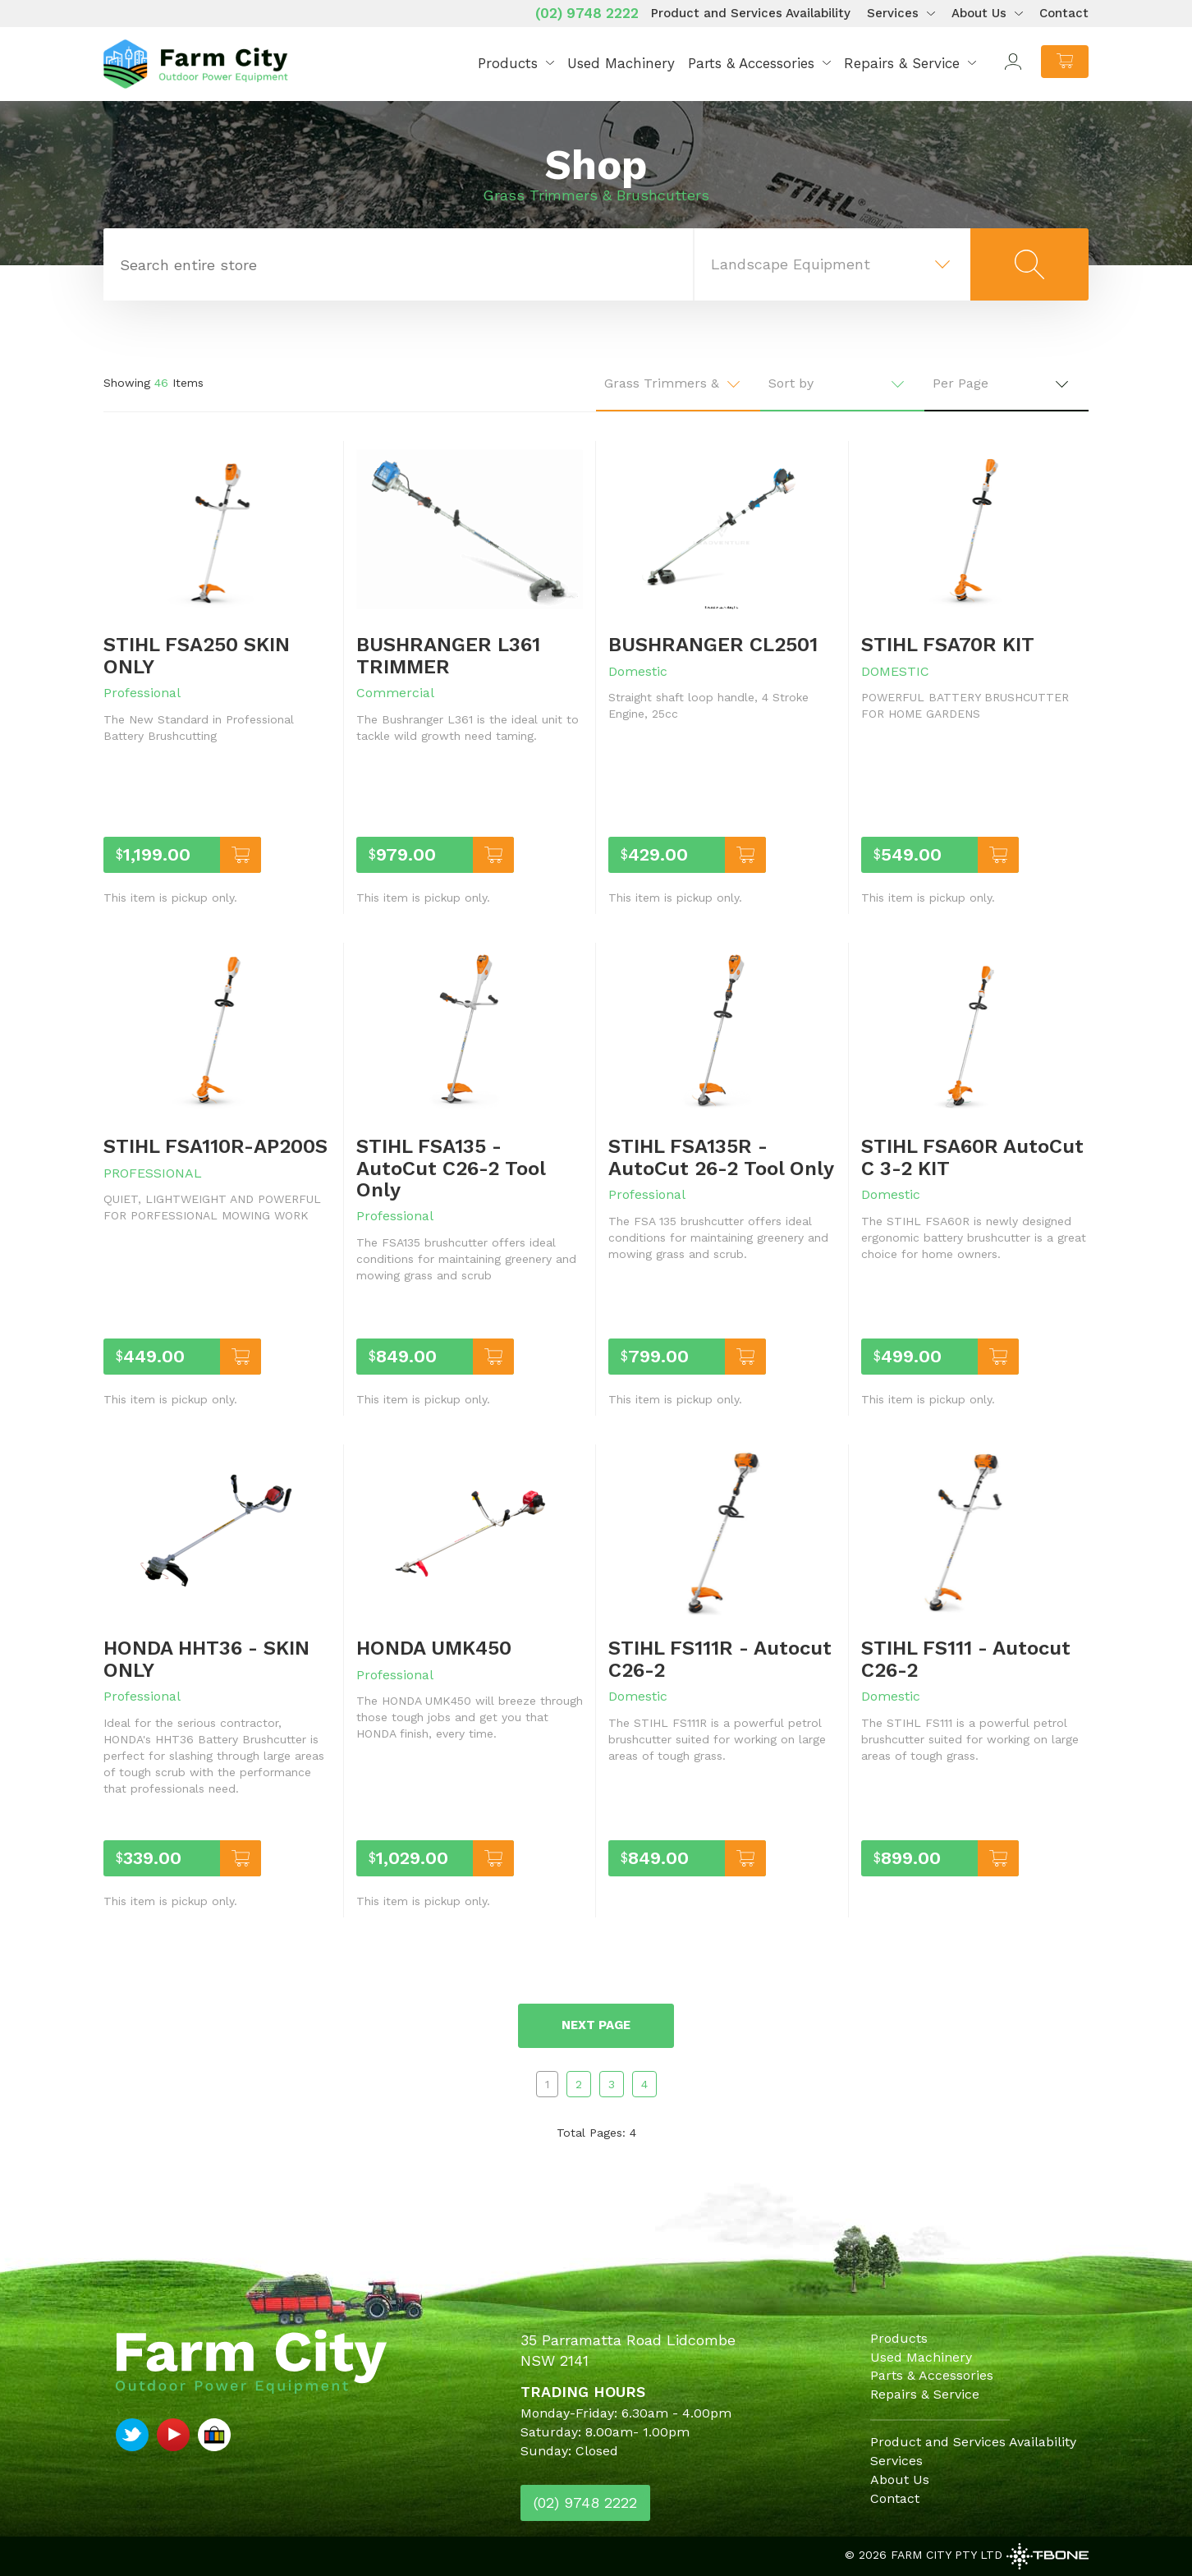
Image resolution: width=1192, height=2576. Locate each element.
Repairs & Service (902, 63)
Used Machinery (621, 63)
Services (893, 13)
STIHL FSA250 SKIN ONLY (196, 655)
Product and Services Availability (750, 13)
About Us (978, 13)
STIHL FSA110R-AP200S (215, 1146)
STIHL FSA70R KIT (947, 644)
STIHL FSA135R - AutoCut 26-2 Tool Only (721, 1157)
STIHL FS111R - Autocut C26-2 (720, 1659)
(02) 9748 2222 (587, 13)
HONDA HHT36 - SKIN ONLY (206, 1659)
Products (508, 63)
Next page (596, 2025)
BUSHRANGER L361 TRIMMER (448, 655)
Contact (1064, 13)
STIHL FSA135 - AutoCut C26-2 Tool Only (450, 1168)
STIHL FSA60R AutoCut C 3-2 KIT (972, 1157)
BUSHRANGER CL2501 (713, 644)
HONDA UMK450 (433, 1648)
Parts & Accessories (751, 63)
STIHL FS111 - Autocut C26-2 (966, 1659)
